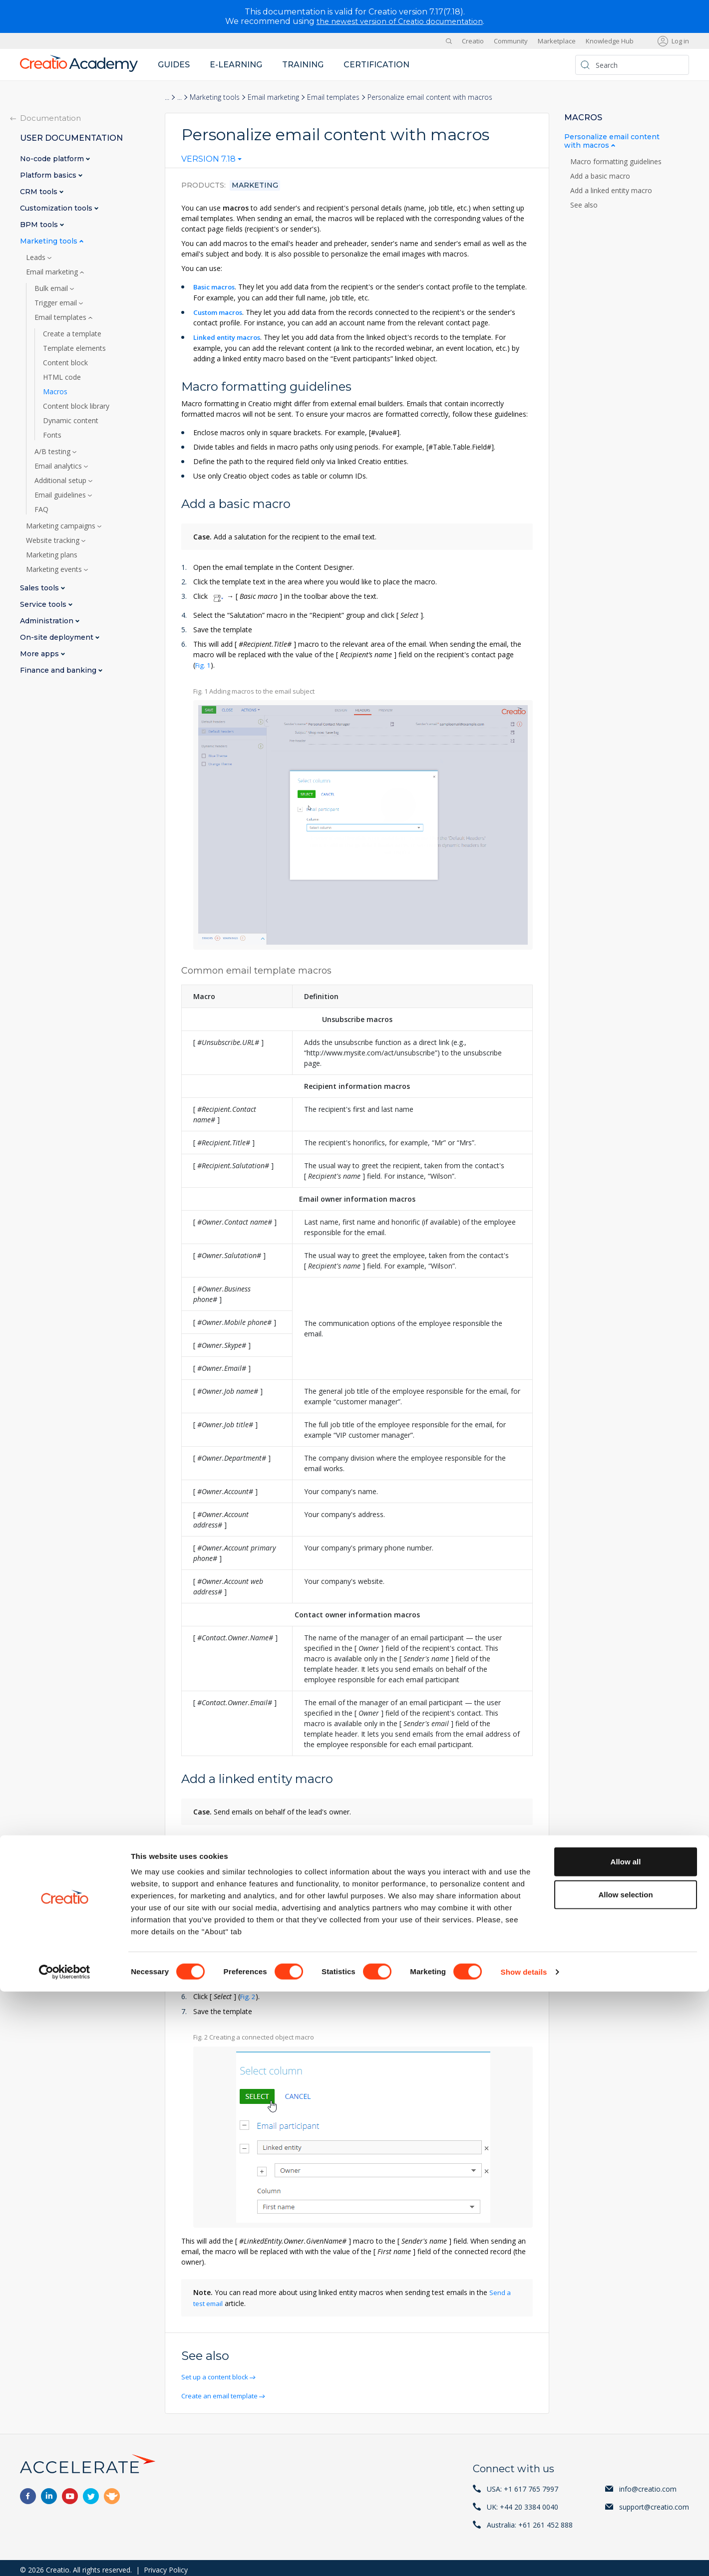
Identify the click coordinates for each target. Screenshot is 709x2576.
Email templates (333, 97)
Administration (47, 621)
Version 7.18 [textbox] (208, 159)
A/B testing (53, 451)
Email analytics (59, 466)
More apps (40, 654)
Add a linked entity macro (612, 190)
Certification (376, 64)
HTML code (62, 377)
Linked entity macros (230, 336)
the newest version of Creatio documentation (399, 21)
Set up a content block (218, 2373)
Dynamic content (70, 420)
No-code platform (53, 159)
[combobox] (211, 161)
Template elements (74, 348)
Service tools (44, 604)
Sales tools (40, 588)
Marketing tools (215, 97)
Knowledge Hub (610, 40)
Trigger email (56, 302)
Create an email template (223, 2392)
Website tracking (53, 540)
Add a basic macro (601, 176)
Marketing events (55, 569)
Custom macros (221, 311)
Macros (55, 391)
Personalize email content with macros (612, 141)
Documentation (50, 118)
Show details (524, 2556)
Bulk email (52, 288)
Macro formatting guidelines (617, 161)
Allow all (626, 2446)
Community (511, 40)
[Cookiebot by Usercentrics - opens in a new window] (64, 2556)
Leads (36, 257)
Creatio (473, 40)
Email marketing (273, 97)
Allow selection (625, 2479)
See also (584, 205)
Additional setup (61, 480)
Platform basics (49, 175)
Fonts (52, 435)
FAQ (41, 509)
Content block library (76, 406)
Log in (680, 40)
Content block (65, 362)
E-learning (236, 64)
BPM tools (40, 225)
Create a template (72, 333)
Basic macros (216, 286)
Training (303, 64)
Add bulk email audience (244, 1932)
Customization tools (57, 208)
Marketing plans (51, 554)
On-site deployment (57, 637)
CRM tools (39, 192)
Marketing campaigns (61, 525)
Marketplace (557, 40)
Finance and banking (59, 670)
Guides (174, 64)
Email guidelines (61, 495)
